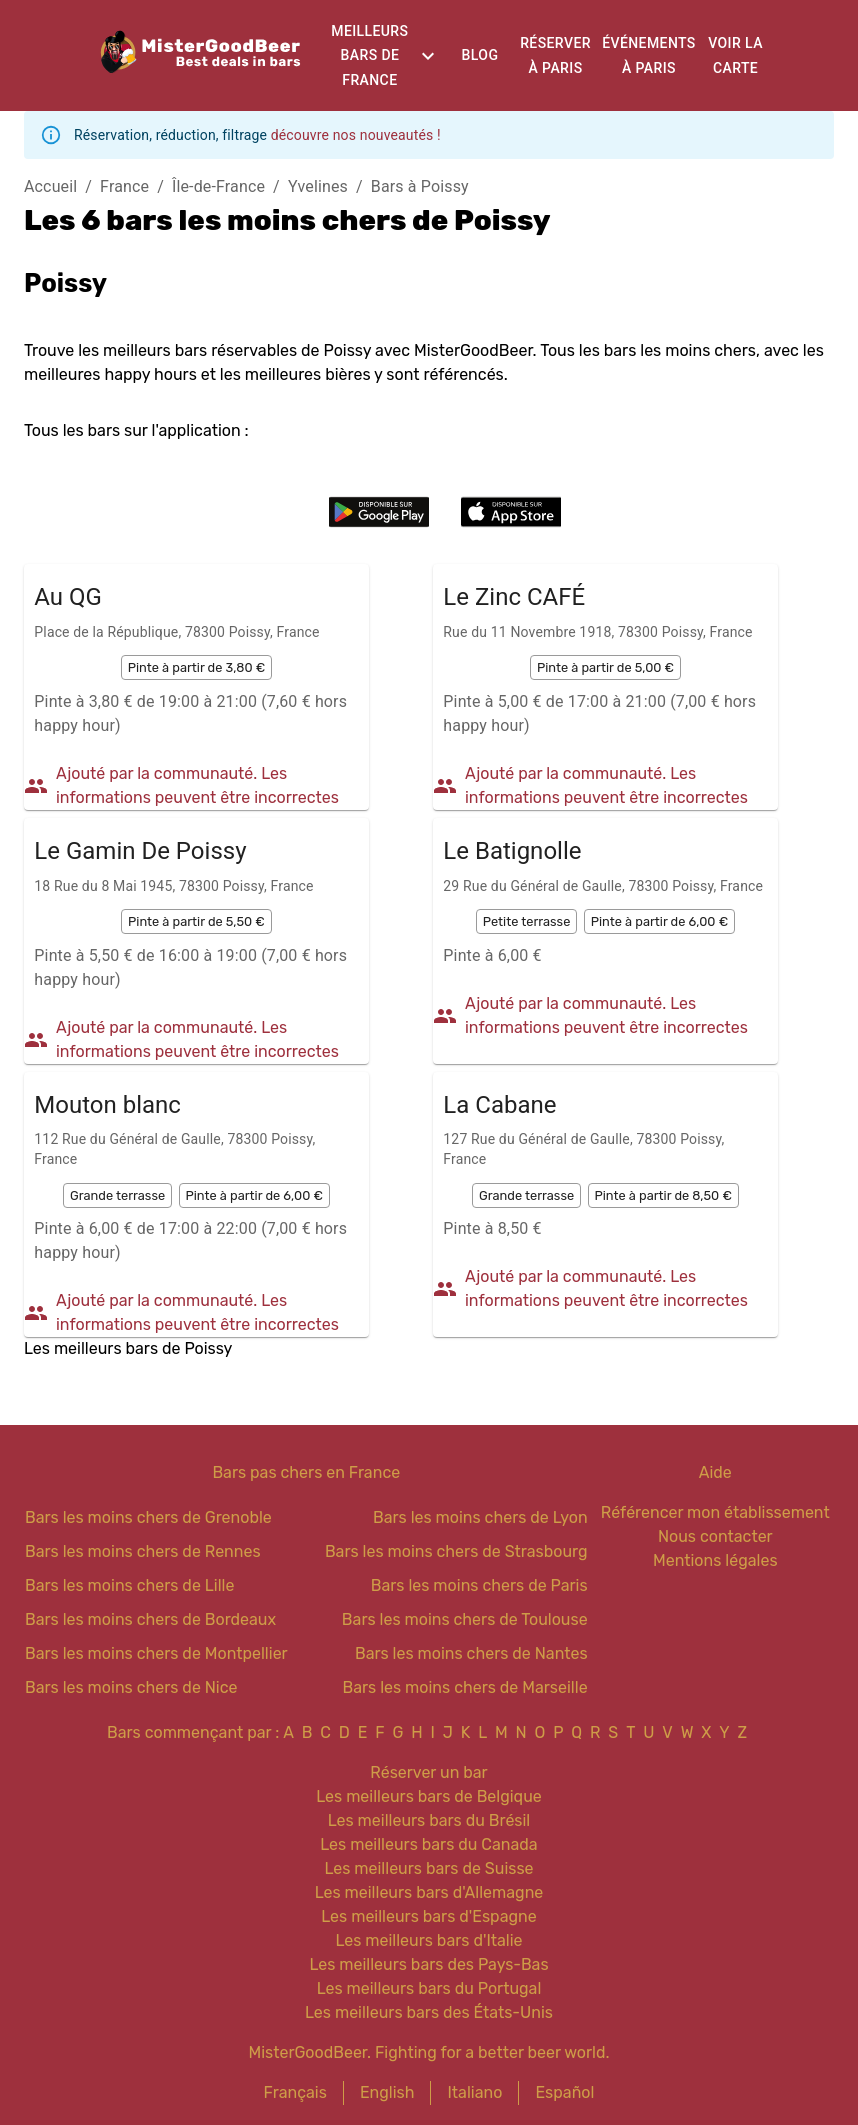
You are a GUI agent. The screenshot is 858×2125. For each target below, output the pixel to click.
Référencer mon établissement (715, 1512)
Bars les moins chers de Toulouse (465, 1619)
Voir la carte (735, 55)
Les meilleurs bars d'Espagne (428, 1916)
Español (564, 2092)
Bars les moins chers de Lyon (480, 1517)
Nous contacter (715, 1536)
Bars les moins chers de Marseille (464, 1687)
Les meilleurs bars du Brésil (429, 1820)
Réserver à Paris (555, 55)
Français (295, 2092)
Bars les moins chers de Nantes (471, 1653)
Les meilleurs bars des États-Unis (429, 2012)
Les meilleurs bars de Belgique (428, 1796)
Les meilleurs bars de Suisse (428, 1868)
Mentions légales (715, 1560)
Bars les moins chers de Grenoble (148, 1517)
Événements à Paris (648, 55)
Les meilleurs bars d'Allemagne (429, 1892)
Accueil (50, 186)
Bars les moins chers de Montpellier (156, 1653)
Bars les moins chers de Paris (479, 1585)
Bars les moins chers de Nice (131, 1687)
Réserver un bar (428, 1772)
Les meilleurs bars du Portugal (429, 1988)
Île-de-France (218, 186)
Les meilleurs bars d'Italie (428, 1940)
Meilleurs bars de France (369, 55)
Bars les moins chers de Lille (129, 1585)
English (387, 2092)
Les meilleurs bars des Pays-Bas (428, 1964)
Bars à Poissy (420, 186)
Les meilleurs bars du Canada (428, 1844)
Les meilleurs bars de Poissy (128, 1348)
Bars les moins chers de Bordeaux (150, 1619)
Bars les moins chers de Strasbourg (456, 1551)
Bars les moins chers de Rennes (143, 1551)
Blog (480, 55)
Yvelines (318, 186)
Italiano (474, 2092)
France (124, 186)
